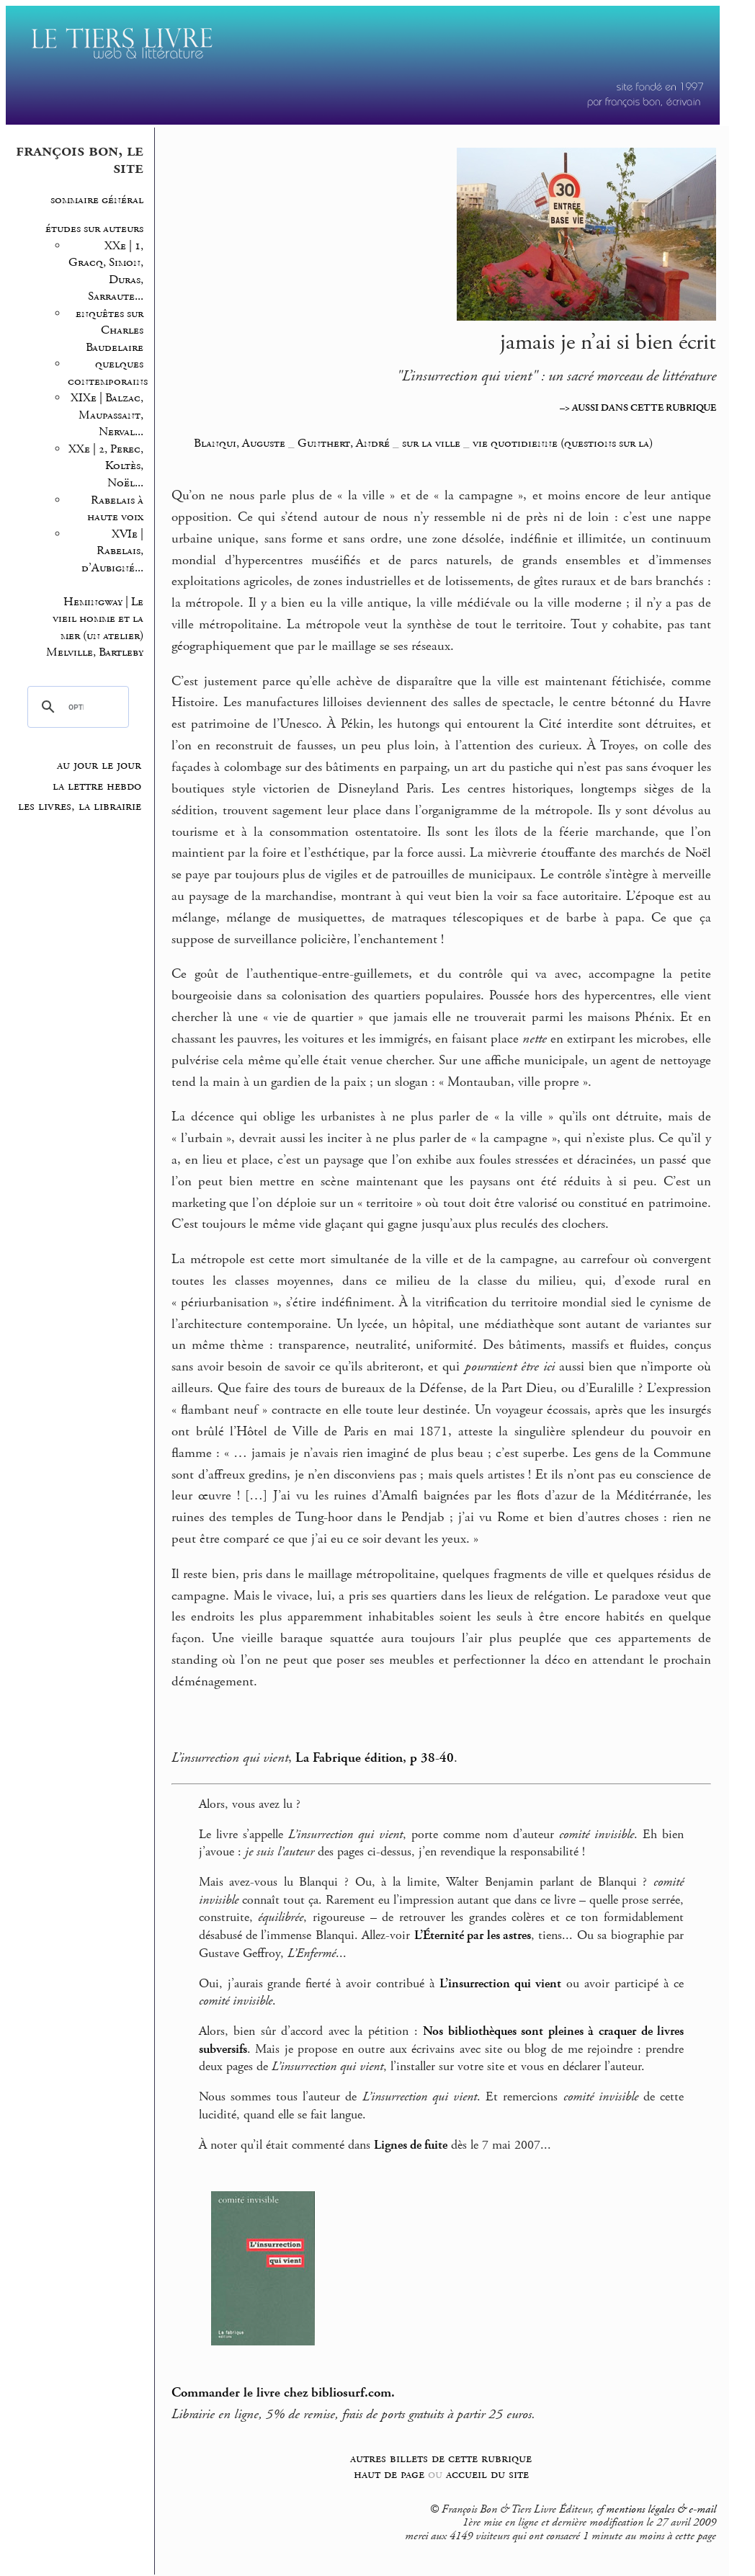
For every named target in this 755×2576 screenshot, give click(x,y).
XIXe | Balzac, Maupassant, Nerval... (107, 415)
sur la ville (431, 443)
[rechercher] (76, 707)
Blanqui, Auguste (239, 443)
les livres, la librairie (79, 806)
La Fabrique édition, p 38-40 (374, 1758)
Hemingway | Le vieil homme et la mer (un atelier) (98, 618)
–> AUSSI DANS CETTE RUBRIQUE (638, 407)
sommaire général (96, 200)
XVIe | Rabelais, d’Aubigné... (112, 551)
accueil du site (487, 2474)
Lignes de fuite (410, 2145)
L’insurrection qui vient (500, 1984)
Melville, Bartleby (94, 652)
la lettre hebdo (97, 786)
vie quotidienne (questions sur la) (563, 443)
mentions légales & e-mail (661, 2510)
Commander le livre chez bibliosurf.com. (283, 2393)
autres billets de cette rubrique (441, 2458)
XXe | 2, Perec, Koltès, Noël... (105, 466)
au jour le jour (99, 765)
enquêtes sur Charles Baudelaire (109, 330)
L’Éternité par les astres (472, 1935)
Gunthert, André (344, 443)
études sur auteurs (94, 228)
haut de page (389, 2474)
